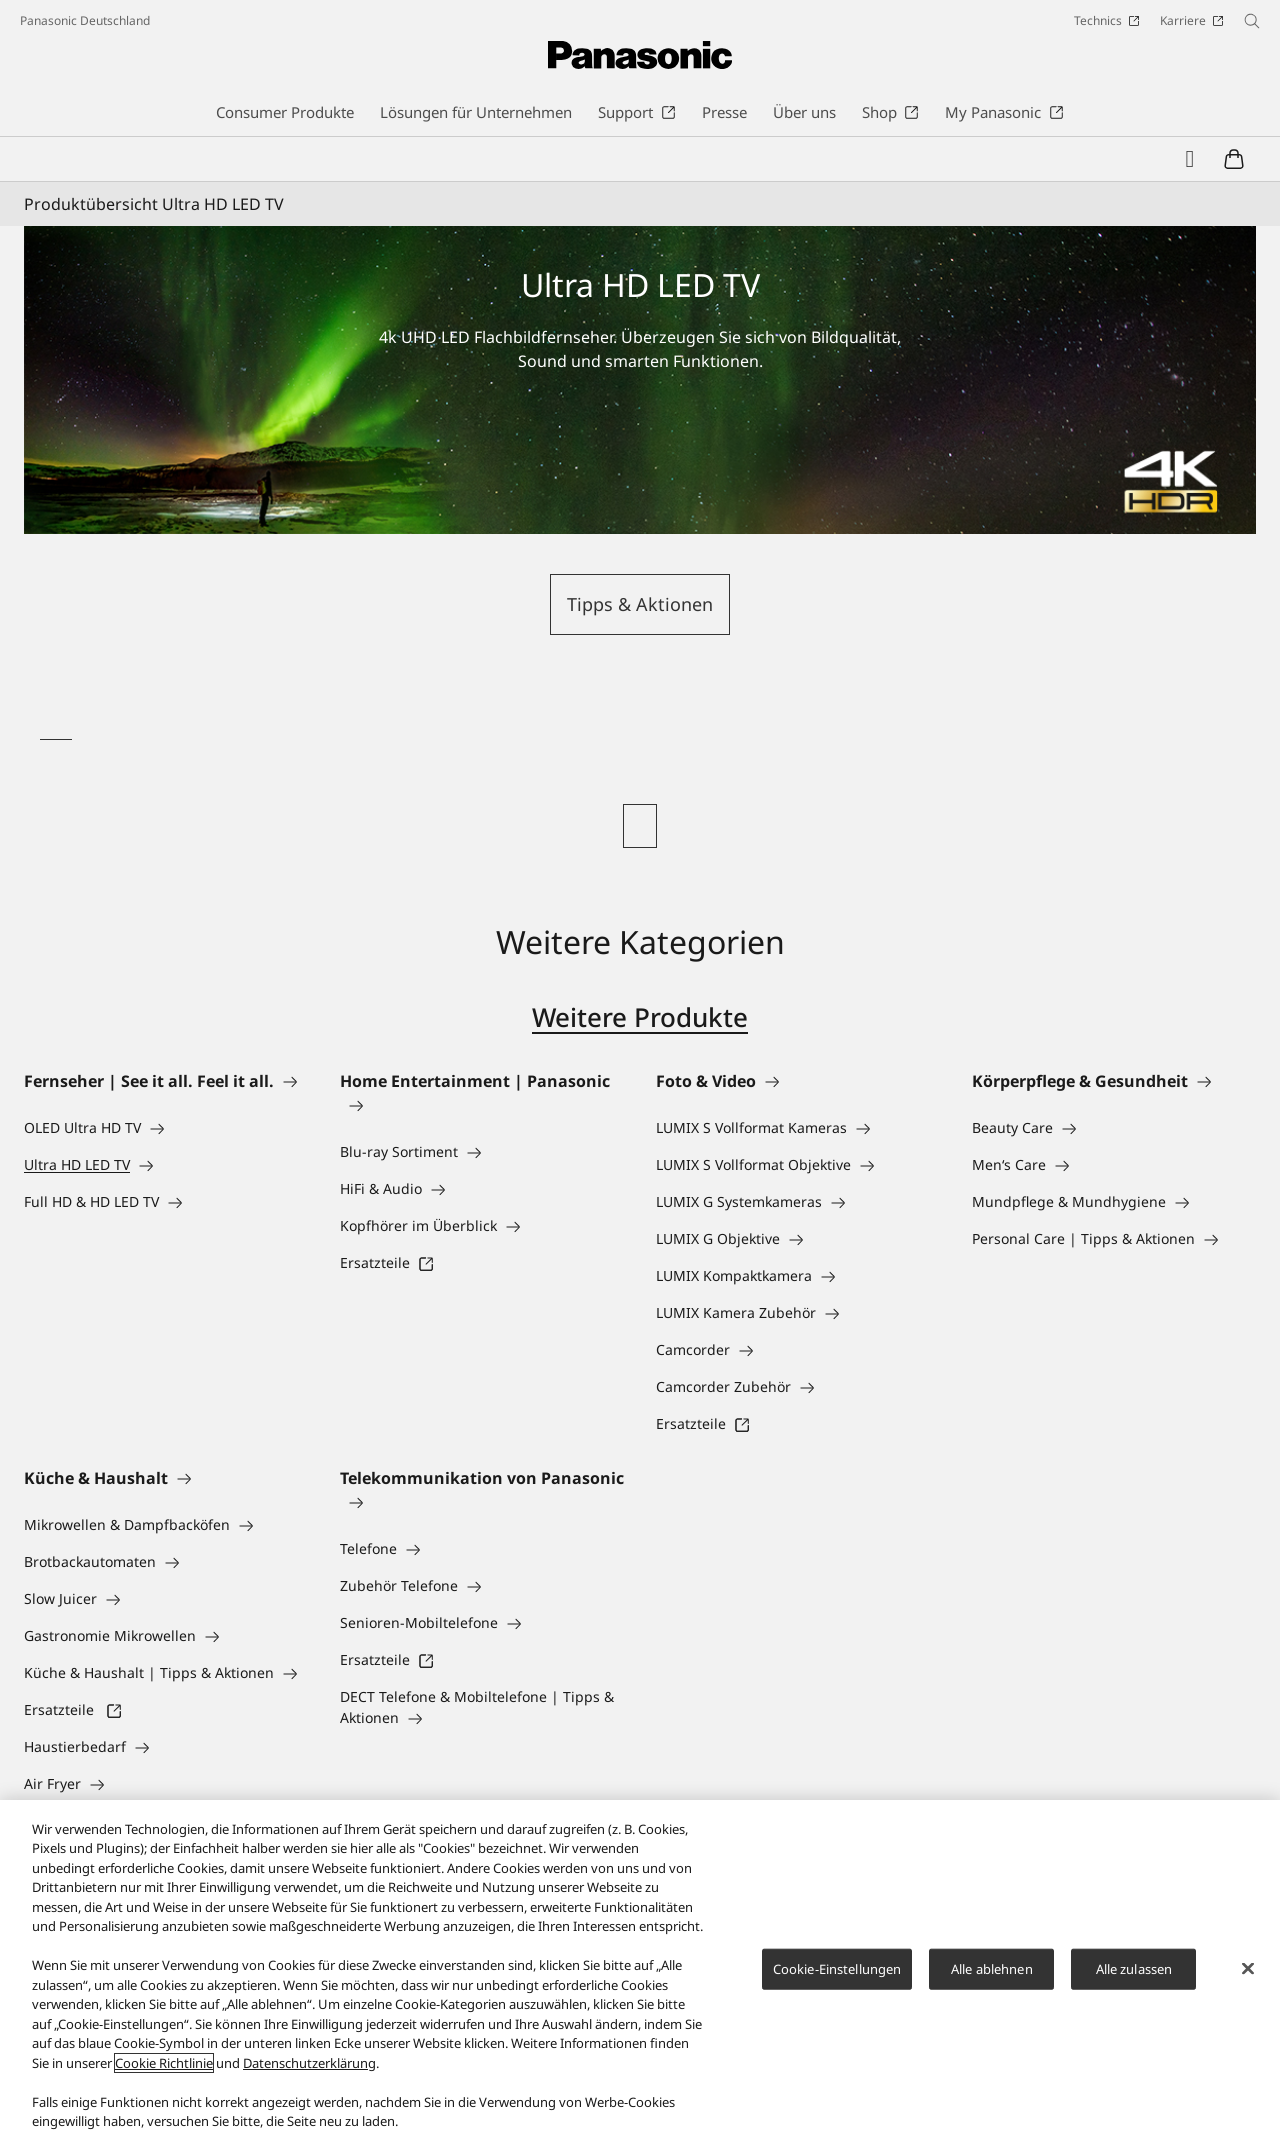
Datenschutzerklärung (309, 2063)
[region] (640, 1971)
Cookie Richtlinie (164, 2063)
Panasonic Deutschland (85, 20)
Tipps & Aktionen (640, 604)
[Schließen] (1248, 1968)
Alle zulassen (1134, 1969)
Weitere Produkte (640, 1017)
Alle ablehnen (992, 1969)
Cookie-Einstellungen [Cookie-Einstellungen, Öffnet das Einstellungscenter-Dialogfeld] (837, 1969)
